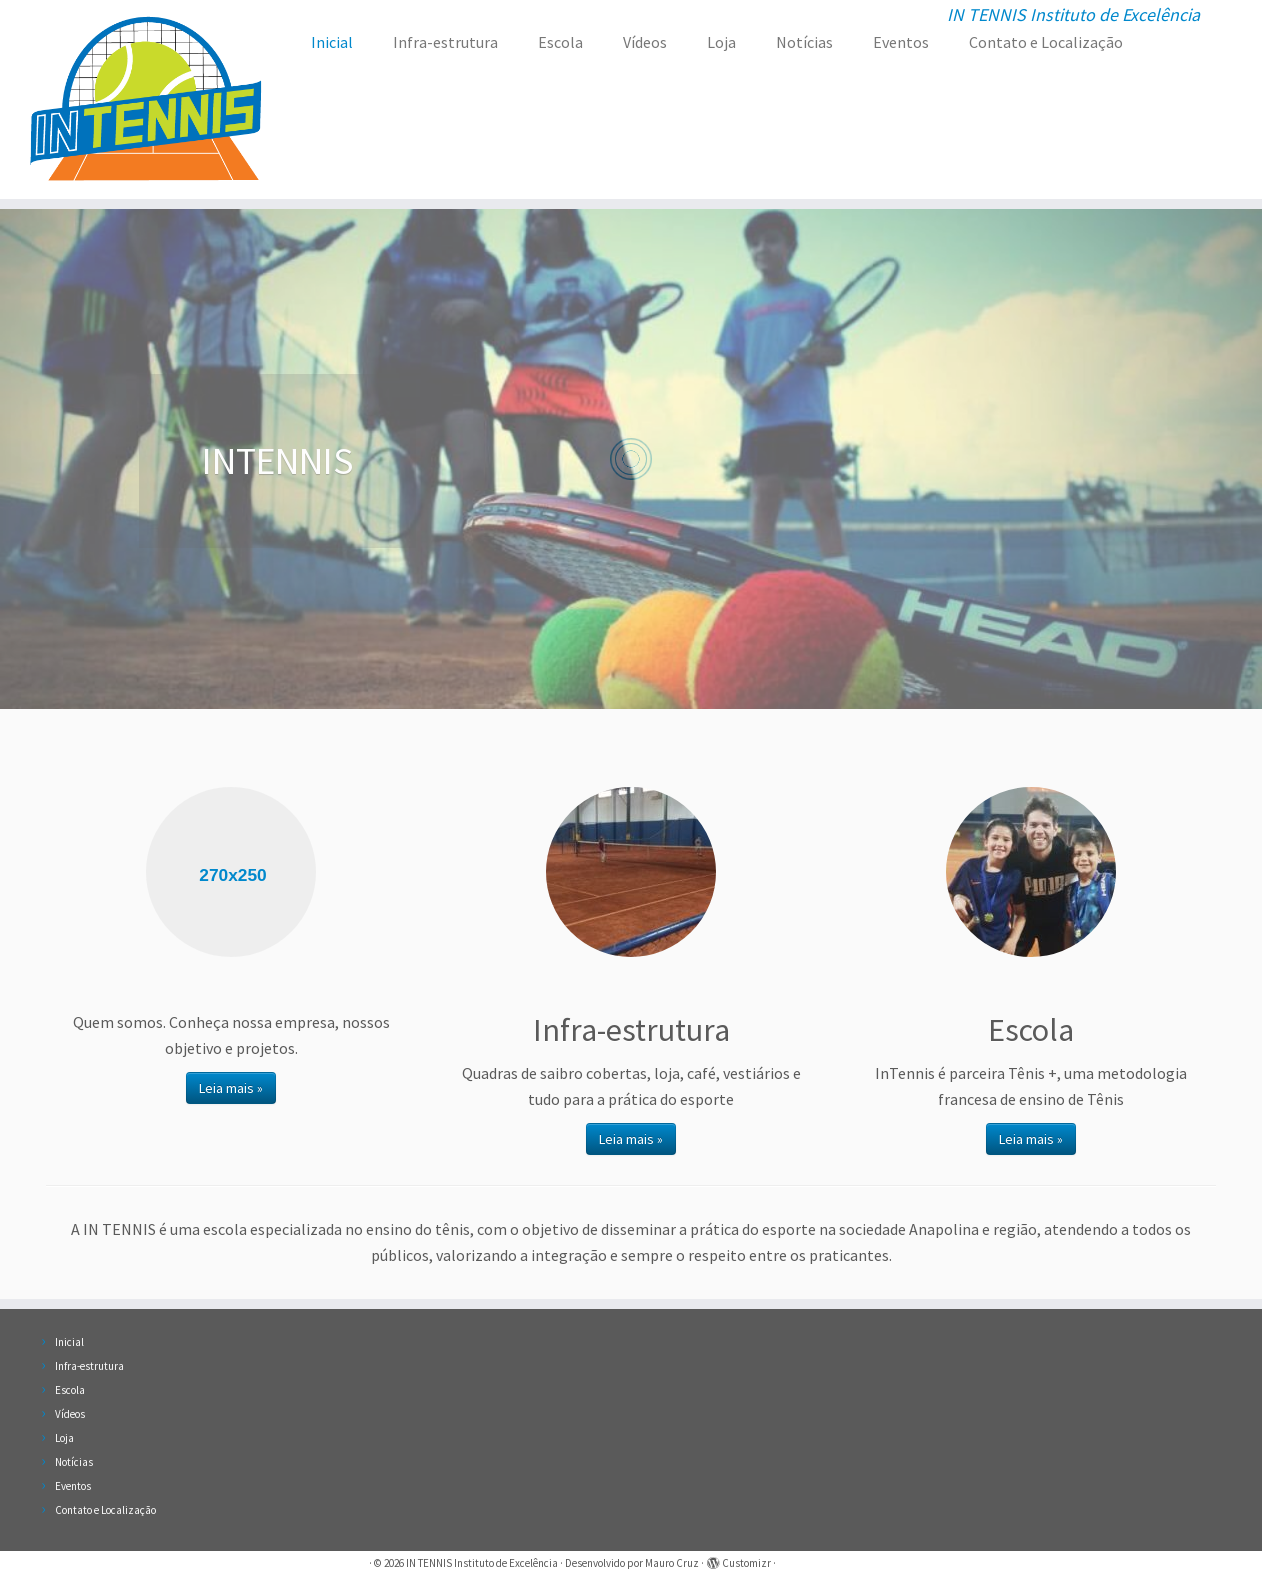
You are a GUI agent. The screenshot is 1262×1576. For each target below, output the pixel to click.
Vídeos (645, 42)
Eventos (901, 42)
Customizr (746, 1563)
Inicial (332, 42)
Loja (721, 42)
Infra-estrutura (445, 42)
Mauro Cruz (672, 1563)
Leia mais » (231, 1088)
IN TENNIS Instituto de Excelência (482, 1563)
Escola (560, 42)
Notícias (804, 42)
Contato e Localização (1046, 42)
